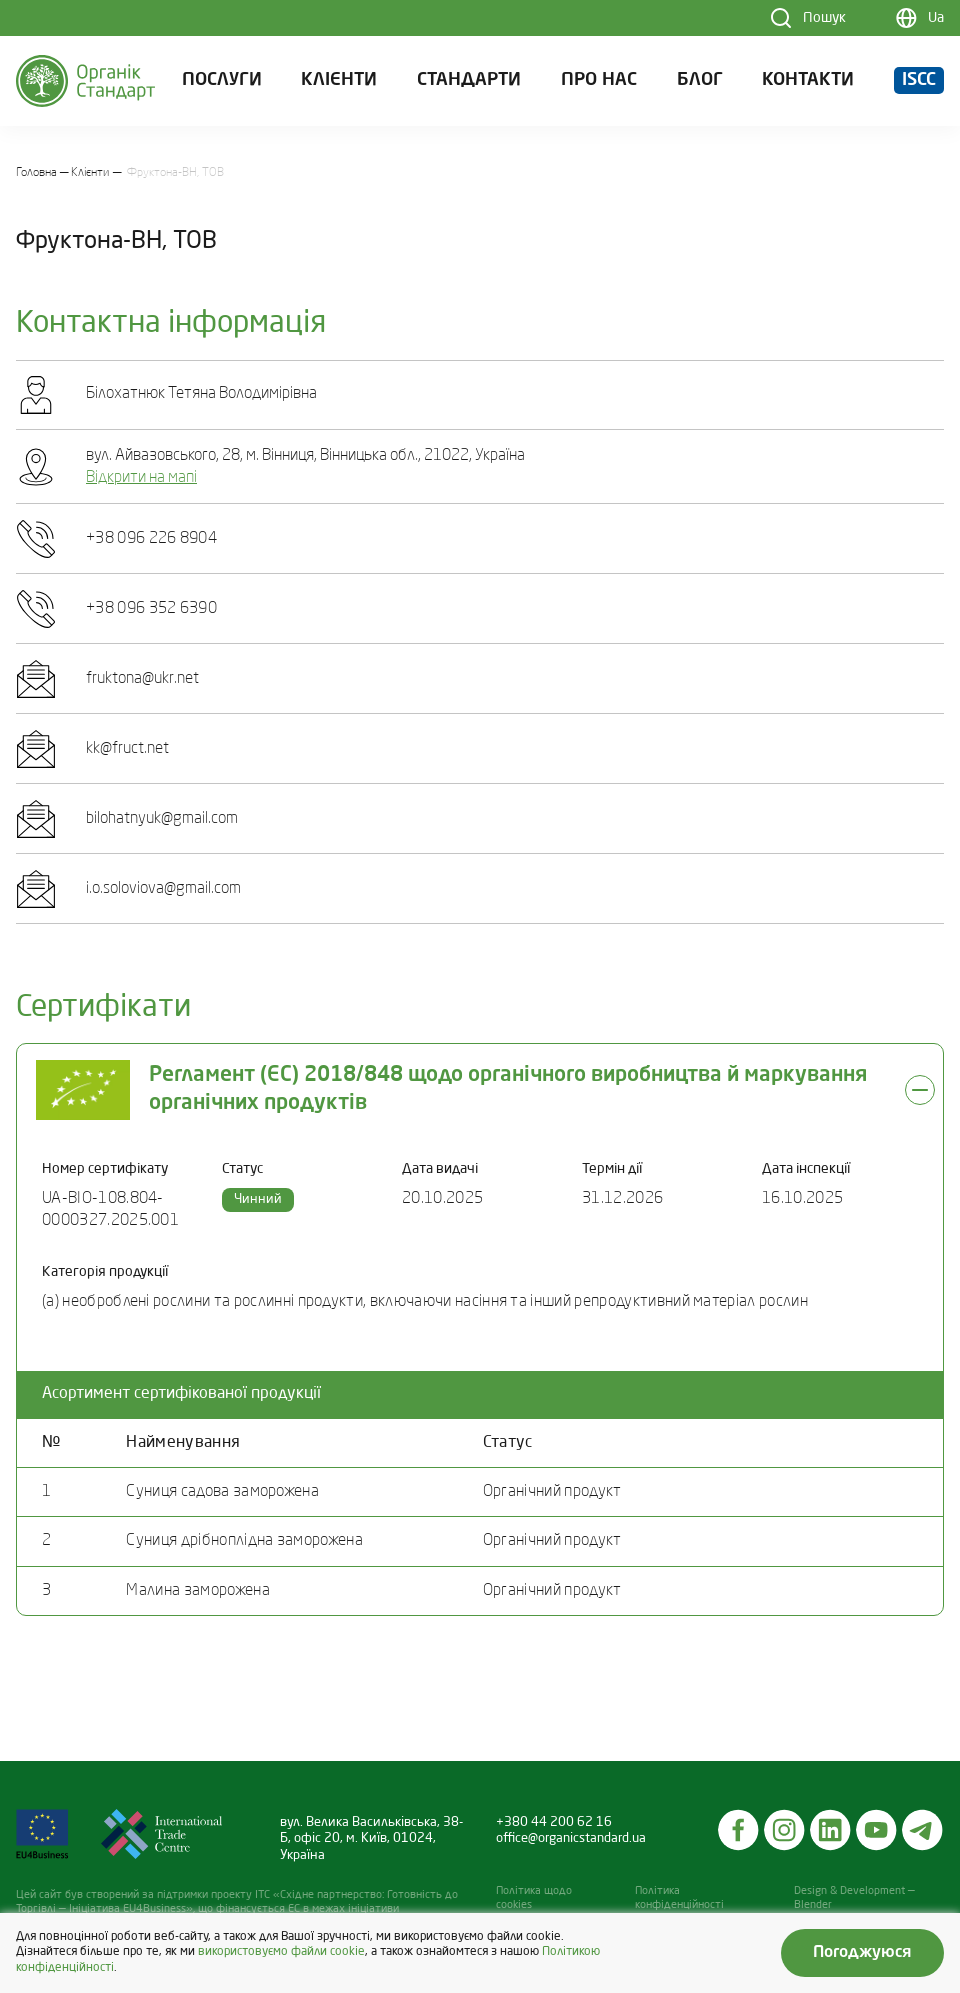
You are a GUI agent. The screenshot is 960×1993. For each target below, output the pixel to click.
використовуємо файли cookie (281, 1952)
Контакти (808, 80)
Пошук (824, 18)
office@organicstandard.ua (571, 1838)
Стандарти (469, 80)
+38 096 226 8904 (151, 539)
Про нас (599, 80)
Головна (36, 173)
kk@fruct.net (127, 749)
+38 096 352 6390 (151, 609)
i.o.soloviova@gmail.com (163, 889)
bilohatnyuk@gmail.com (162, 819)
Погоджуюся (862, 1953)
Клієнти (339, 80)
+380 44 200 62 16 (554, 1822)
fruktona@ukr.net (142, 679)
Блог (700, 80)
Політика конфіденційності (679, 1898)
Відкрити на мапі (141, 478)
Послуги (222, 80)
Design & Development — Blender (854, 1898)
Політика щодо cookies (534, 1898)
